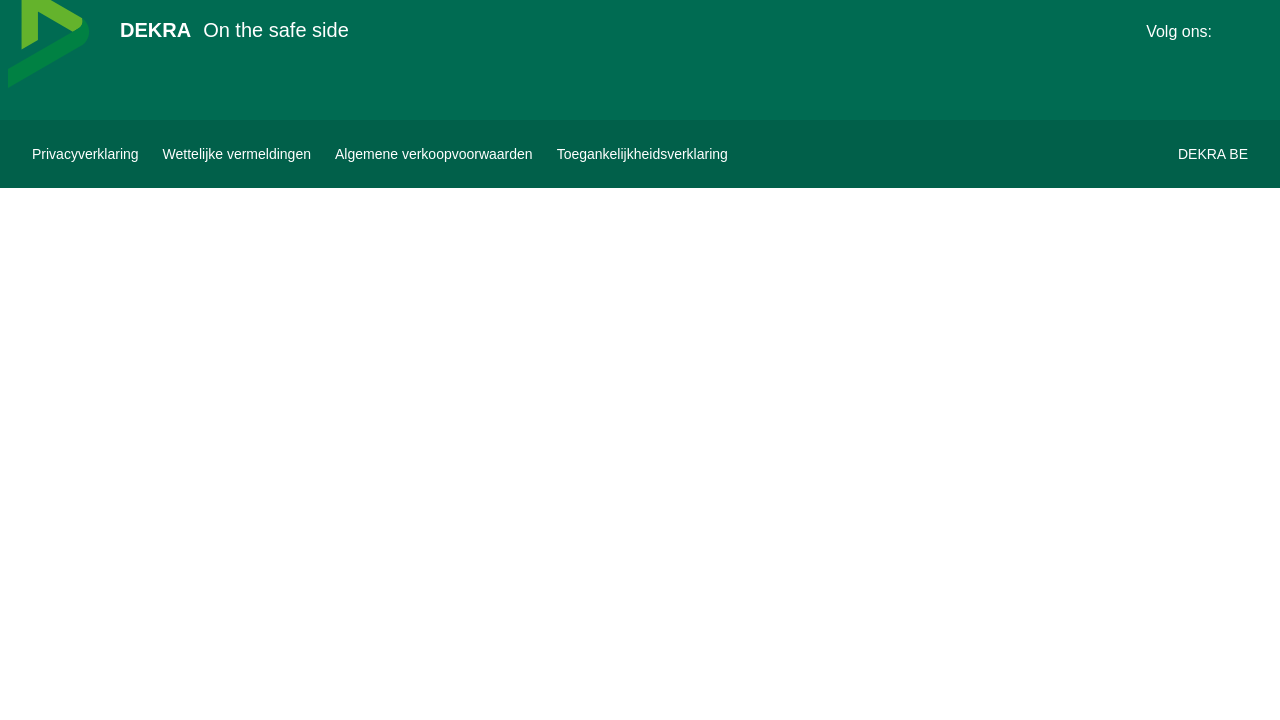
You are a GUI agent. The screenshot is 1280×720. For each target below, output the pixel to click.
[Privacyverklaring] (85, 154)
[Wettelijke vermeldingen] (237, 154)
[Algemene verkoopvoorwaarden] (434, 154)
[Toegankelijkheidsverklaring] (642, 154)
